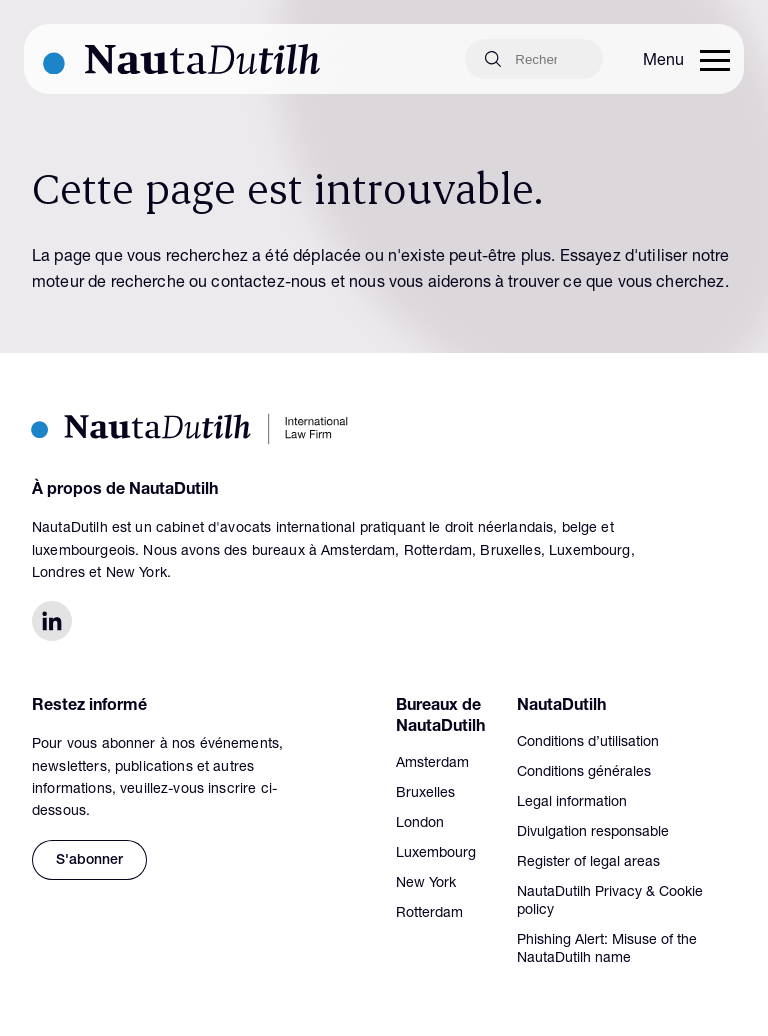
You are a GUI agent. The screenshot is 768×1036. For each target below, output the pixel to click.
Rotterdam (429, 914)
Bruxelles (425, 794)
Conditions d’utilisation (588, 743)
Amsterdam (432, 764)
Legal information (572, 803)
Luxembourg (436, 854)
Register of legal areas (588, 863)
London (420, 824)
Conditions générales (584, 773)
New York (426, 884)
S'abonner (89, 861)
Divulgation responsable (593, 833)
